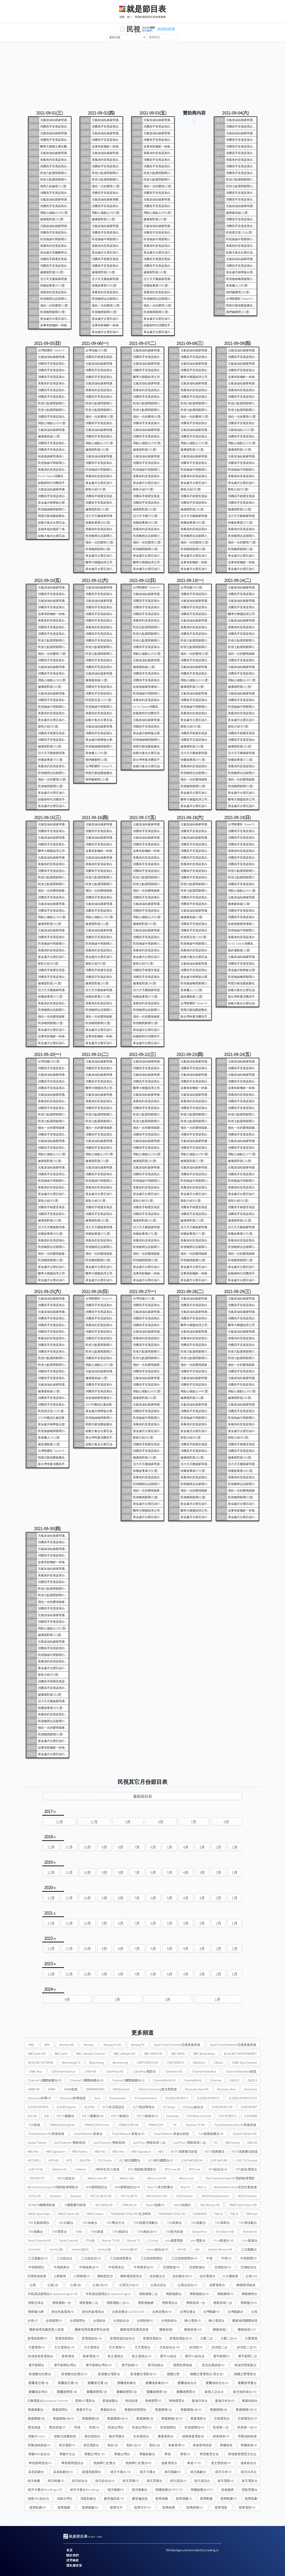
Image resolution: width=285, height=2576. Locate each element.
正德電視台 (222, 2418)
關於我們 (72, 2555)
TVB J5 (234, 2214)
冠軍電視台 (217, 2285)
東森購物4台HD (117, 2418)
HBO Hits (33, 2151)
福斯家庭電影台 (193, 2436)
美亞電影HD (67, 2445)
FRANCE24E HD (129, 2125)
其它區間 (147, 30)
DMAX (51, 2089)
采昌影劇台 (36, 2472)
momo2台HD (128, 2249)
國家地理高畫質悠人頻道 (46, 2329)
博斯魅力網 (36, 2312)
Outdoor (55, 2196)
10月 (87, 1847)
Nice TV (185, 2187)
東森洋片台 (84, 2410)
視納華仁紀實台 (104, 2463)
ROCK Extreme (247, 2196)
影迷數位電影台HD (143, 2374)
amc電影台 (198, 2240)
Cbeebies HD (173, 2071)
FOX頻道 (34, 2125)
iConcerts (34, 2249)
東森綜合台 (108, 2410)
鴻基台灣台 (65, 2499)
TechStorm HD (225, 2232)
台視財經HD (145, 2321)
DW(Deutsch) (121, 2089)
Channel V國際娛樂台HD (128, 2080)
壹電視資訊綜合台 (122, 2338)
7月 (193, 1821)
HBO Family (232, 2143)
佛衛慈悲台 (105, 2276)
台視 (254, 2312)
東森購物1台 (163, 2410)
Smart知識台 (182, 2205)
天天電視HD (117, 2347)
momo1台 (56, 2249)
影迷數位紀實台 (40, 2374)
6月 (226, 1821)
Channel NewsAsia (204, 2071)
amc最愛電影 (174, 2240)
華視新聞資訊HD (40, 2463)
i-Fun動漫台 (249, 2240)
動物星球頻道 (246, 2285)
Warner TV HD (111, 2240)
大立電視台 (92, 2347)
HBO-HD (99, 2151)
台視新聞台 (78, 2321)
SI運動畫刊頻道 (75, 2205)
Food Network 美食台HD (128, 2134)
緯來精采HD (221, 2436)
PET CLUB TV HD (101, 2196)
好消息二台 (220, 2347)
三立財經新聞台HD (184, 2258)
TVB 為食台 (89, 2223)
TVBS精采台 (120, 2232)
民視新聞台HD (194, 2427)
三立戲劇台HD (38, 2258)
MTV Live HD (172, 2169)
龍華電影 (221, 2507)
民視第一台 (221, 2427)
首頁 (69, 2550)
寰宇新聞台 (36, 2365)
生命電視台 (141, 2436)
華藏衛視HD (249, 2445)
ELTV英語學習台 (144, 2107)
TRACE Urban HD (68, 2214)
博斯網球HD (225, 2294)
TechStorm (250, 2232)
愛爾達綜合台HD (217, 2383)
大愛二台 (206, 2338)
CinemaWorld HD (164, 2080)
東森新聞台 (60, 2410)
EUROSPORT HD (222, 2107)
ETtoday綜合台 (193, 2107)
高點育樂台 (249, 2490)
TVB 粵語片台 (115, 2223)
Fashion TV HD (195, 2125)
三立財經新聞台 (152, 2258)
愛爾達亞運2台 (68, 2383)
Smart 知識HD (155, 2205)
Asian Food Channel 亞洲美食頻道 (177, 2045)
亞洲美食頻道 (36, 2276)
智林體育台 (177, 2401)
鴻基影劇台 (88, 2499)
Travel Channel (68, 2240)
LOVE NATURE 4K (191, 2160)
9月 (128, 1821)
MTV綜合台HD (218, 2169)
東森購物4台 (90, 2418)
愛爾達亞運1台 (38, 2383)
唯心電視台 (216, 2321)
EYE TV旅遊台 (120, 2116)
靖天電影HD (226, 2481)
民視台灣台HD (142, 2427)
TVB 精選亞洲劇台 (145, 2223)
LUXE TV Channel (246, 2160)
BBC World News (204, 2054)
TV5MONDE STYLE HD (171, 2214)
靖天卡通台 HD (120, 2472)
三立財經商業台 (121, 2258)
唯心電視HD (192, 2321)
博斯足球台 (36, 2303)
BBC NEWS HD (153, 2054)
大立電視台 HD (64, 2347)
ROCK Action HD (156, 2196)
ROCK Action (185, 2196)
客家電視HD (91, 2356)
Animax (89, 2045)
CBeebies (199, 2062)
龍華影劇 (251, 2499)
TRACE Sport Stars (38, 2214)
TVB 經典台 (174, 2223)
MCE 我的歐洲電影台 (142, 2169)
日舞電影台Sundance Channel (47, 2401)
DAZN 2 (234, 2080)
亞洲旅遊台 (197, 2267)
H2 (216, 2143)
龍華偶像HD (184, 2499)
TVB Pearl (251, 2214)
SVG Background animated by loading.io (192, 2550)
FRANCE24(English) (62, 2125)
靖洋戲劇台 (140, 2490)
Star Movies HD (210, 2205)
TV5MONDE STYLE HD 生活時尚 (130, 2214)
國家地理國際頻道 (244, 2321)
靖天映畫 (34, 2481)
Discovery (250, 2089)
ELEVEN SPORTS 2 (208, 2098)
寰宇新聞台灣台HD (99, 2365)
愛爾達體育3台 (126, 2392)
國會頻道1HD (193, 2329)
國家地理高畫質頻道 (134, 2329)
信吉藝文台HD (182, 2276)
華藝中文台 (67, 2454)
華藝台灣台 (122, 2454)
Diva (97, 2098)
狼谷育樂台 (117, 2436)
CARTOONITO (175, 2062)
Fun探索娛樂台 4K (211, 2134)
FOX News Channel (199, 2116)
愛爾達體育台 (185, 2392)
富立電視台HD (142, 2356)
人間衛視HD (81, 2276)
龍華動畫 (206, 2499)
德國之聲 (173, 2374)
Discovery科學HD (39, 2098)
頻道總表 (227, 2490)
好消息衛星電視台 (40, 2356)
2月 (218, 1847)
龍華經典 (168, 2507)
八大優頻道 (230, 2276)
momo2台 (104, 2249)
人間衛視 (59, 2276)
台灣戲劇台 (235, 2312)
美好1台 (112, 2445)
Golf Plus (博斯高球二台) (149, 2143)
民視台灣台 (116, 2427)
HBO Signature (55, 2151)
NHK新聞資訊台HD (127, 2187)
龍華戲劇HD (90, 2507)
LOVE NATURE (219, 2160)
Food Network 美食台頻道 (171, 2134)
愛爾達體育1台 (67, 2392)
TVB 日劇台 (65, 2223)
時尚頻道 (131, 2401)
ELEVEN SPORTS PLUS (243, 2098)
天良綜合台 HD (170, 2347)
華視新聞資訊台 (72, 2463)
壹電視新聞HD (37, 2338)
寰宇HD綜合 (168, 2356)
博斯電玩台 (170, 2303)
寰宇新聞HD (221, 2356)
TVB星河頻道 (174, 2232)
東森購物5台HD (172, 2418)
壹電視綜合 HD (92, 2338)
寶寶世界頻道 (182, 2365)
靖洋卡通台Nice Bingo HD (45, 2490)
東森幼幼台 (250, 2401)
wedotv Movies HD (220, 2249)
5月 (169, 1847)
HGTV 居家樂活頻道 (184, 2151)
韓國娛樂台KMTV (202, 2490)
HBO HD (252, 2143)
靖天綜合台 (80, 2481)
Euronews (172, 2116)
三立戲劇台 (249, 2249)
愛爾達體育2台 (96, 2392)
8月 (160, 1821)
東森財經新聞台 (135, 2410)
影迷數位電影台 (109, 2374)
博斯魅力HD (248, 2303)
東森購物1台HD (191, 2410)
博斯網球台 (249, 2294)
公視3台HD (100, 2285)
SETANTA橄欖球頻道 (41, 2205)
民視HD (94, 2427)
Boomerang (120, 2062)
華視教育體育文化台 (242, 2454)
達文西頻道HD (221, 2463)
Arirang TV (137, 2045)
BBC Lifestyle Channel (90, 2054)
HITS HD (53, 2160)
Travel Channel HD (39, 2240)
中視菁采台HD (144, 2267)
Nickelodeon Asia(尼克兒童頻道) (236, 2187)
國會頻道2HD (247, 2329)
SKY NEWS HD (104, 2205)
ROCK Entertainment (215, 2196)
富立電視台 (116, 2356)
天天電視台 (142, 2347)
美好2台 (154, 2445)
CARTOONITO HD (147, 2062)
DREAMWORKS (95, 2089)
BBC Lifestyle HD (124, 2054)
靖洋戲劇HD (115, 2490)
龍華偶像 (161, 2499)
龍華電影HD (247, 2507)
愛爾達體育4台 (156, 2392)
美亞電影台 (91, 2445)
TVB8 (78, 2232)
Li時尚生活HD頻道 (107, 2169)
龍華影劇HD (37, 2507)
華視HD (185, 2454)
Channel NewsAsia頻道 (241, 2071)
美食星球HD (176, 2445)
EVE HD (32, 2116)
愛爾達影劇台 (126, 2383)
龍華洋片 (116, 2507)
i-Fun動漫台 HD (223, 2240)
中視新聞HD (248, 2258)
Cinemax (215, 2080)
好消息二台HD (247, 2347)
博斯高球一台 (195, 2303)
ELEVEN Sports (66, 2107)
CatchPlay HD (114, 2071)
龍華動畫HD (228, 2499)
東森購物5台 (145, 2418)
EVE (46, 2116)
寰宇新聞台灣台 (65, 2365)
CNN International (63, 2071)
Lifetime (80, 2169)
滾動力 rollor (36, 2436)
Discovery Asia (226, 2089)
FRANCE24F (155, 2125)
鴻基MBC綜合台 (38, 2499)
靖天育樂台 (154, 2481)
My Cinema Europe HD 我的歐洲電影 (230, 2178)
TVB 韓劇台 (35, 2232)
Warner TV (133, 2240)
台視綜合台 (121, 2321)
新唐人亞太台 (214, 2392)
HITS (69, 2160)
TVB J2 (218, 2214)
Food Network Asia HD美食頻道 (235, 2125)
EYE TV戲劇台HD (93, 2116)
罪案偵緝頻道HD (39, 2445)
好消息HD (196, 2347)
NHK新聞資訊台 (96, 2187)
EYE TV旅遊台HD (148, 2116)
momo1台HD (80, 2249)
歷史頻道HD (57, 2427)
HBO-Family (79, 2151)
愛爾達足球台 (38, 2392)
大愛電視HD (36, 2347)
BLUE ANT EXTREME (40, 2062)
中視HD (226, 2258)
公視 (32, 2285)
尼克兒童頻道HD (213, 2365)
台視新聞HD (54, 2321)
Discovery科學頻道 (73, 2098)
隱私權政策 (74, 2565)
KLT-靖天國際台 (130, 2160)
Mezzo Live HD (156, 2178)
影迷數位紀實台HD (74, 2374)
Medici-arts (127, 2178)
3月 (202, 1847)
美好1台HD (133, 2445)
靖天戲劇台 (198, 2472)
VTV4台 (90, 2240)
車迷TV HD (194, 2463)
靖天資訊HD (178, 2481)
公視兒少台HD (129, 2285)
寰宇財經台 (155, 2365)
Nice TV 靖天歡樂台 (160, 2187)
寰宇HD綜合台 (195, 2356)
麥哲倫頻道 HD (114, 2499)
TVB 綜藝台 (198, 2223)
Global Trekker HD (244, 2134)
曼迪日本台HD (225, 2401)
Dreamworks (117, 2098)
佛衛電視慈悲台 (131, 2276)
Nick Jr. (202, 2187)
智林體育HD (153, 2401)
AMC (31, 2045)
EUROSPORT (249, 2107)
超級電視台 (169, 2463)
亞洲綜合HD (223, 2267)
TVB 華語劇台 (248, 2223)
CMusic (218, 2062)
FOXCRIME (250, 2116)
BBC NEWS (178, 2054)
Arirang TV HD (112, 2045)
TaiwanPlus (199, 2232)
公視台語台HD (188, 2285)
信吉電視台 (207, 2276)
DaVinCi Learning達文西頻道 (158, 2089)
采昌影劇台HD (63, 2472)
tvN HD (181, 2249)
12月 (59, 1821)
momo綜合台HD (157, 2249)
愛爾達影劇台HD (156, 2383)
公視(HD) (251, 2276)
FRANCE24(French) (97, 2125)
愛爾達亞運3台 (97, 2383)
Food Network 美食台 (88, 2134)
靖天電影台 (249, 2481)
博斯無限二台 (148, 2294)
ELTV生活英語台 (113, 2107)
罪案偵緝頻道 (247, 2436)
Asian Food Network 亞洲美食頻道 (233, 2045)
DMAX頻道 (71, 2089)
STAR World (129, 2205)
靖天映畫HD (56, 2481)
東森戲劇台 (36, 2410)
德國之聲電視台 (245, 2374)
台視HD (33, 2321)
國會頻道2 (220, 2329)
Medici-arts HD (97, 2178)
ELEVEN (89, 2107)
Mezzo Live (186, 2178)
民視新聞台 (168, 2427)
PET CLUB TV (129, 2196)
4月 (186, 1847)
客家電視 (68, 2356)
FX (174, 2125)
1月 (235, 1847)
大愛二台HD (228, 2338)
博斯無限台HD (199, 2294)
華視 (167, 2454)
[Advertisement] (142, 71)
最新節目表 (142, 1796)
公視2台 (52, 2285)
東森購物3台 (36, 2418)
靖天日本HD (223, 2472)
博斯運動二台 (88, 2303)
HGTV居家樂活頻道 (245, 2151)
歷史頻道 (34, 2427)
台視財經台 (169, 2321)
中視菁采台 (116, 2267)
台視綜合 (99, 2321)
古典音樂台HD (162, 2312)
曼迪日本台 (200, 2401)
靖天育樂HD (131, 2481)
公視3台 (75, 2285)
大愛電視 (251, 2338)
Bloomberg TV (71, 2062)
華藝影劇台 (147, 2454)
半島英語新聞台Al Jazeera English (108, 2294)
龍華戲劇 (64, 2507)
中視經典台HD (89, 2267)
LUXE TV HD (35, 2169)
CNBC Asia (35, 2071)
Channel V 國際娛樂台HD (45, 2080)
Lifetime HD (59, 2169)
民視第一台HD (247, 2427)
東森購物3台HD (63, 2418)
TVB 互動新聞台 (38, 2223)
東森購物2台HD (246, 2410)
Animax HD (67, 2045)
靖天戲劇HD (172, 2472)
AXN (46, 2045)
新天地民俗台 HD (244, 2392)
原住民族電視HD (62, 2312)
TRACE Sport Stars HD (243, 2205)
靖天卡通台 (148, 2472)
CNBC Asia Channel (244, 2062)
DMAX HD (34, 2089)
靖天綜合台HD (105, 2481)
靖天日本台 (249, 2472)
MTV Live (194, 2169)
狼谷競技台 (92, 2436)
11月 (94, 1821)
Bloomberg (96, 2062)
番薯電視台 (166, 2436)
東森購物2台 (218, 2410)
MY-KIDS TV (37, 2178)
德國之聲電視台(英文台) (207, 2374)
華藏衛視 (226, 2445)
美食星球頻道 (202, 2445)
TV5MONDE (200, 2214)
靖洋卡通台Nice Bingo (85, 2490)
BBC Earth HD (37, 2054)
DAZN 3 (252, 2080)
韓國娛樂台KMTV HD (169, 2490)
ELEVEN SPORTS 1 (177, 2098)
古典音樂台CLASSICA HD (128, 2312)
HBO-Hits (118, 2151)
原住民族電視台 (93, 2312)
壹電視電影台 (152, 2338)
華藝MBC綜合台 (39, 2454)
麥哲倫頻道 (140, 2499)
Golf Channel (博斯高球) (70, 2143)
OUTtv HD (34, 2196)
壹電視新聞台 (64, 2338)
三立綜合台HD (91, 2258)
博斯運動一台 (61, 2303)
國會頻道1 (166, 2329)
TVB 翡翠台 (222, 2223)
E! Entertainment (146, 2098)
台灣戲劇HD (211, 2312)
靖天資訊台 (202, 2481)
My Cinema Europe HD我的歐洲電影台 (52, 2187)
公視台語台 (158, 2285)
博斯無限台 (174, 2294)
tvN (197, 2249)
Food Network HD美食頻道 (46, 2134)
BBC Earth (61, 2054)
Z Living (152, 2240)
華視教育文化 (209, 2454)
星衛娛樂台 (110, 2401)
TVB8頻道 (97, 2232)
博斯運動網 (146, 2303)
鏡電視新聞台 (91, 2472)
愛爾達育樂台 (247, 2383)
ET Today (169, 2107)
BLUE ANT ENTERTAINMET (240, 2054)
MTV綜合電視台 (246, 2169)
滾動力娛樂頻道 (65, 2436)
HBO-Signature (141, 2151)
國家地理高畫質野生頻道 (92, 2329)
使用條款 (72, 2560)
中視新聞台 (36, 2267)
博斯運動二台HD (117, 2303)
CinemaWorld (193, 2080)
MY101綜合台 (66, 2178)
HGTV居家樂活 (214, 2151)
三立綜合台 (64, 2258)
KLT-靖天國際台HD (160, 2160)
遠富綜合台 (248, 2463)
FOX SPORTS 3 (228, 2116)
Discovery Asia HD (197, 2089)
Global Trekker (37, 2143)
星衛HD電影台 (85, 2401)
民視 (77, 2427)
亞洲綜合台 (248, 2267)
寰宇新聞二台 (247, 2356)
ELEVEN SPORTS (38, 2107)
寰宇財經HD (130, 2365)
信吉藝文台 (157, 2276)
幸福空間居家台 (245, 2365)
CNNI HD (90, 2071)
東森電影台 (198, 2418)
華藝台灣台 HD (95, 2454)
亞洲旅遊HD (171, 2267)
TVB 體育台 (59, 2232)
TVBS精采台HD (147, 2232)
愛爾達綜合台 (187, 2383)
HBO (161, 2151)
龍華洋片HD (142, 2507)
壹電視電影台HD (180, 2338)
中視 (209, 2258)
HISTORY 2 (34, 2160)
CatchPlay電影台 (144, 2071)
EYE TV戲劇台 (65, 2116)
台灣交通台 (188, 2312)
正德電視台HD (247, 2418)
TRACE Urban (94, 2214)
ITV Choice (105, 2160)
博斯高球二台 (222, 2303)
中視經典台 (62, 2267)
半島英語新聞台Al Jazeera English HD (53, 2294)
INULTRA (85, 2160)
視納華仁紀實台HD (138, 2463)
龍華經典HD (194, 2507)
